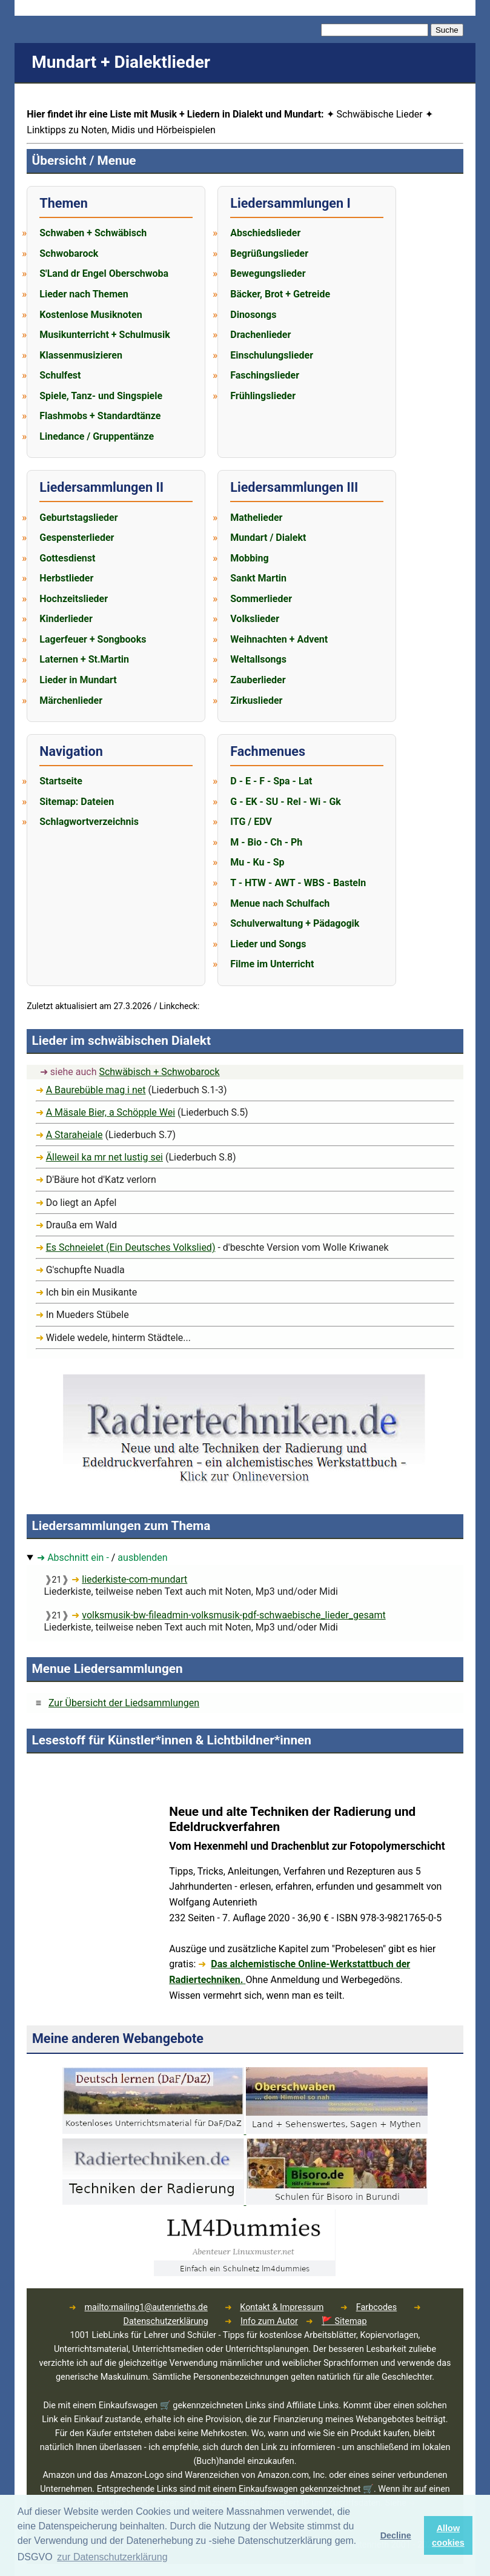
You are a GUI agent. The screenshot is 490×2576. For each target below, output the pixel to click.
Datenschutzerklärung (166, 2321)
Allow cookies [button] (448, 2535)
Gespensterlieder (76, 537)
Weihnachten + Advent (279, 639)
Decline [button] (395, 2535)
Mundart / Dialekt (268, 537)
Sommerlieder (261, 598)
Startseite (60, 781)
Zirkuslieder (256, 700)
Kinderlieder (66, 618)
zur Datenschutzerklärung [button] (112, 2557)
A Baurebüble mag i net (96, 1090)
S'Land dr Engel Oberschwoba (103, 273)
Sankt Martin (258, 578)
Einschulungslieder (271, 355)
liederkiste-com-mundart (134, 1579)
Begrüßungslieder (269, 253)
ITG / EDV (251, 821)
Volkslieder (254, 618)
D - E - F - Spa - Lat (271, 781)
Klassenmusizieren (80, 355)
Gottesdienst (67, 558)
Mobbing (249, 558)
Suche (447, 30)
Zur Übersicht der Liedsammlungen (123, 1703)
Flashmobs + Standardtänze (100, 416)
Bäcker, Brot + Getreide (280, 294)
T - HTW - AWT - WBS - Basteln (298, 883)
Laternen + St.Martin (84, 659)
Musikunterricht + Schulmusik (104, 334)
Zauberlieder (257, 680)
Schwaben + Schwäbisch (93, 233)
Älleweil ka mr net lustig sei (104, 1157)
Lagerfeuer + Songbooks (92, 639)
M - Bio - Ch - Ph (266, 842)
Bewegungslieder (267, 273)
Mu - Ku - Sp (257, 862)
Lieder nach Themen (83, 294)
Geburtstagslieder (78, 517)
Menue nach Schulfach (279, 903)
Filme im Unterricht (272, 964)
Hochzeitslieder (73, 598)
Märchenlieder (70, 700)
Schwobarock (68, 253)
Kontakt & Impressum (281, 2307)
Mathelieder (256, 517)
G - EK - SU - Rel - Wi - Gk (285, 801)
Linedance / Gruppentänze (96, 436)
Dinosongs (253, 314)
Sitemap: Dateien (76, 801)
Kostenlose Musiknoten (90, 314)
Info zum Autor (269, 2321)
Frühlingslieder (263, 396)
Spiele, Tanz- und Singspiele (100, 396)
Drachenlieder (260, 334)
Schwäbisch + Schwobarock (159, 1072)
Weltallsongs (258, 659)
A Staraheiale (74, 1135)
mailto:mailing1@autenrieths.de (146, 2307)
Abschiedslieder (265, 233)
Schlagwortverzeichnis (89, 821)
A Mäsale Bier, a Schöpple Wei (110, 1112)
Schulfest (60, 375)
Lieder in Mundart (77, 680)
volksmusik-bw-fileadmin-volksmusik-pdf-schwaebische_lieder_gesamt (233, 1615)
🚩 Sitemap (344, 2321)
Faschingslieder (264, 375)
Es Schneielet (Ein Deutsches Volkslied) (131, 1247)
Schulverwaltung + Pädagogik (294, 923)
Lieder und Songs (268, 944)
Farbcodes (376, 2307)
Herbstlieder (66, 578)
